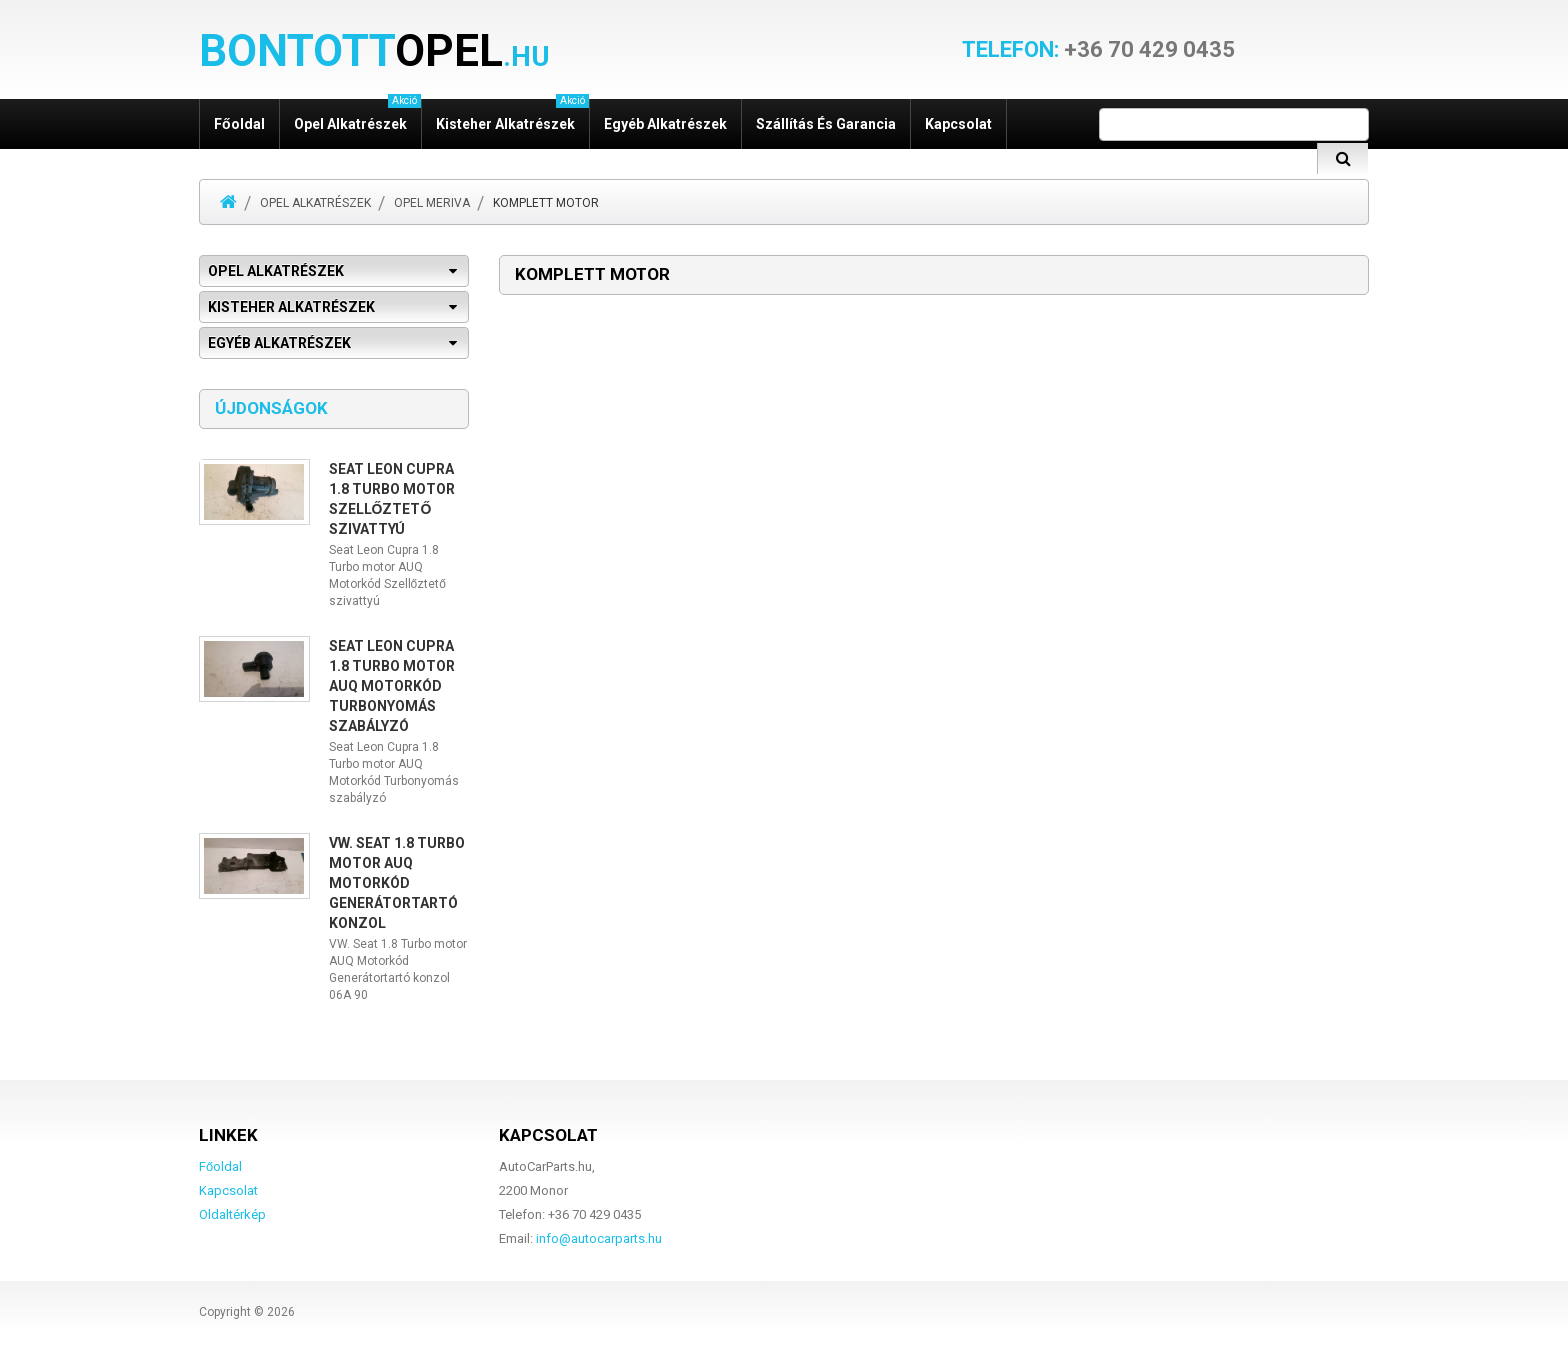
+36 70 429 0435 (1098, 50)
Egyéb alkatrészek (665, 124)
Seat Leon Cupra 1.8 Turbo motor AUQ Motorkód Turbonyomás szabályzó (392, 686)
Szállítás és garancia (826, 124)
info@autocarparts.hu (599, 1238)
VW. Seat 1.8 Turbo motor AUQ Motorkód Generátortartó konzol (397, 883)
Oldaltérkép (232, 1214)
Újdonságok (271, 408)
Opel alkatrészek (357, 115)
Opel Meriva (432, 203)
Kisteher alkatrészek (512, 115)
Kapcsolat (958, 124)
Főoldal (239, 124)
